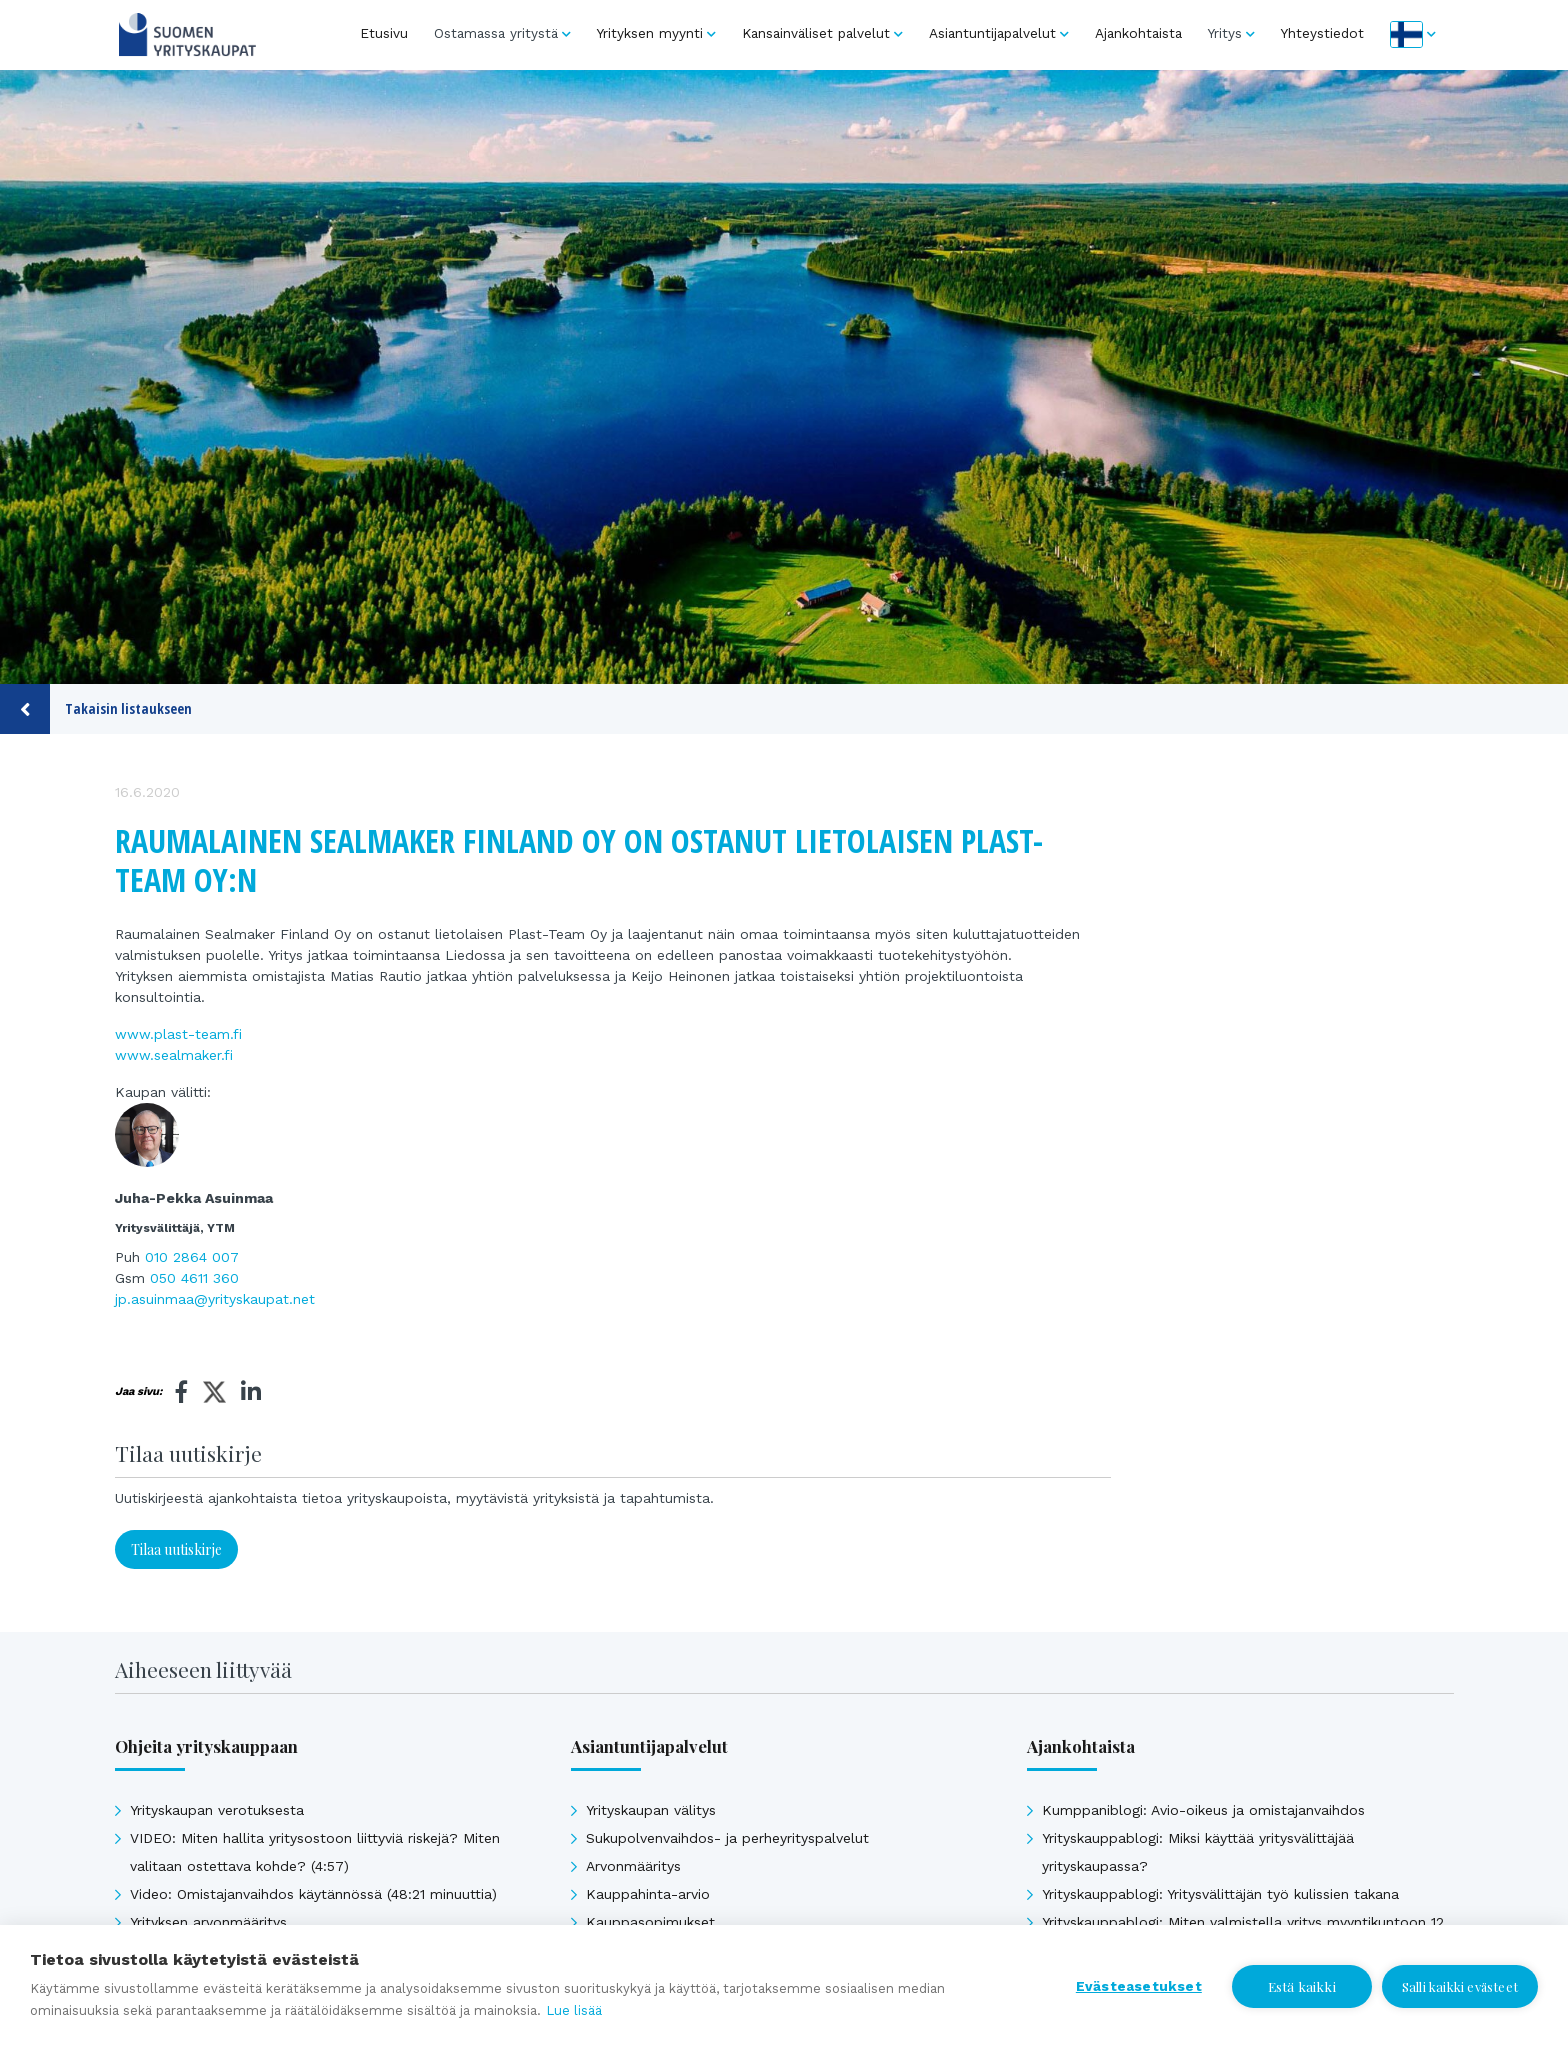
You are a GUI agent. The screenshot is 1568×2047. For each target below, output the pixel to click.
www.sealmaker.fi (174, 1055)
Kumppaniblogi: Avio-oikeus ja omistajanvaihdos (1203, 1810)
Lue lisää (574, 2010)
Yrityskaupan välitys (651, 1810)
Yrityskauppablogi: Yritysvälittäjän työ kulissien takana (1220, 1894)
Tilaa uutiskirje (176, 1549)
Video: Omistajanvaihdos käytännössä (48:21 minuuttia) (313, 1894)
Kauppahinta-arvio (648, 1894)
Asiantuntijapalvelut (992, 33)
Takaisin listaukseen (96, 709)
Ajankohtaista (1138, 33)
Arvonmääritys (633, 1866)
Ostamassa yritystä (496, 33)
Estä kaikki (1302, 1986)
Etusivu (384, 33)
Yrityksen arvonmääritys (208, 1922)
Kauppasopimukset (650, 1922)
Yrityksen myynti (650, 33)
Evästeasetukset (1139, 1986)
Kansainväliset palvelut (816, 33)
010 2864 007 (192, 1257)
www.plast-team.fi (178, 1034)
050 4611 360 (194, 1278)
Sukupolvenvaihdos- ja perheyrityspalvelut (727, 1838)
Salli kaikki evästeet (1460, 1986)
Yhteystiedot (1322, 33)
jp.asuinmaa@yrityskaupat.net (215, 1299)
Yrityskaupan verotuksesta (217, 1810)
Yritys (1225, 33)
